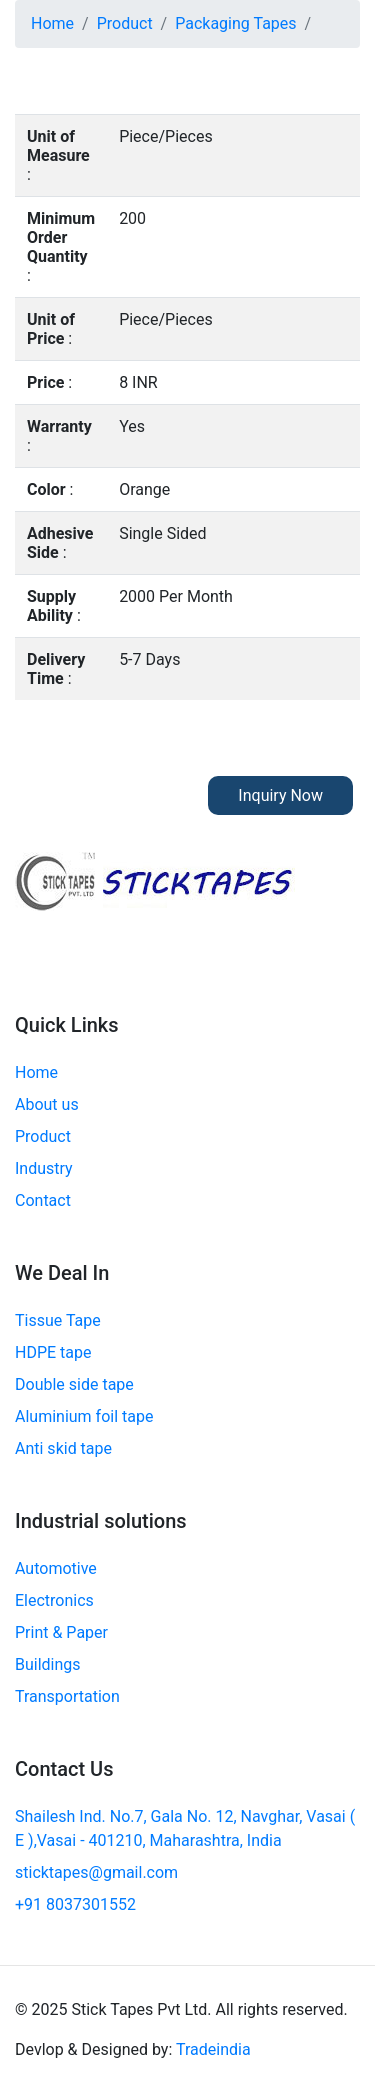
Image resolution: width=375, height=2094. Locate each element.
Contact (43, 1200)
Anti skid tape (63, 1448)
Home (52, 23)
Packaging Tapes (235, 23)
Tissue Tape (58, 1320)
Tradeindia (213, 2049)
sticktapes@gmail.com (96, 1872)
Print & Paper (61, 1632)
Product (125, 23)
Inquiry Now (280, 795)
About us (47, 1104)
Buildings (48, 1664)
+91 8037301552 (75, 1904)
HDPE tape (53, 1352)
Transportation (67, 1696)
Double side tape (74, 1384)
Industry (44, 1168)
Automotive (56, 1568)
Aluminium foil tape (84, 1416)
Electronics (54, 1600)
